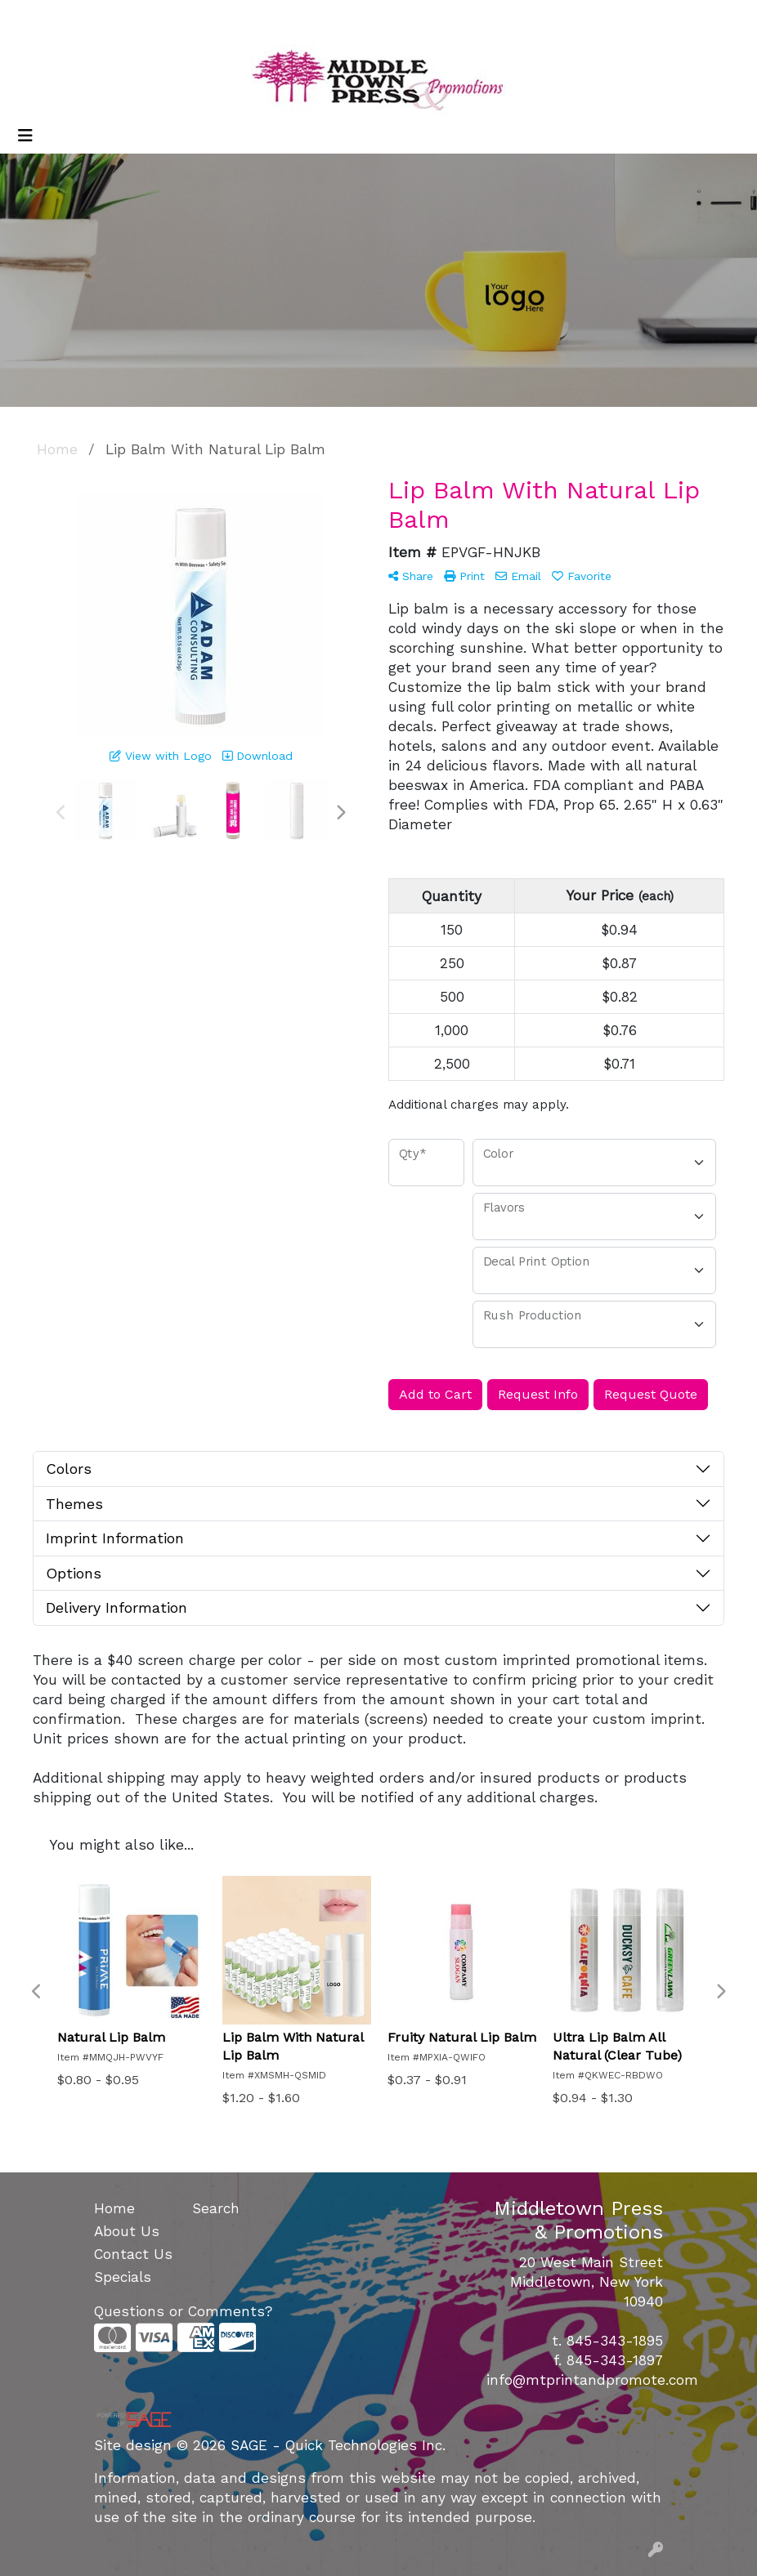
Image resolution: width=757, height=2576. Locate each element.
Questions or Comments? (183, 2311)
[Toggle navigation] (25, 135)
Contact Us (133, 2254)
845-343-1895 (615, 2341)
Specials (122, 2277)
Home (114, 2208)
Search (573, 17)
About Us (126, 2231)
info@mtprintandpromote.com (592, 2380)
